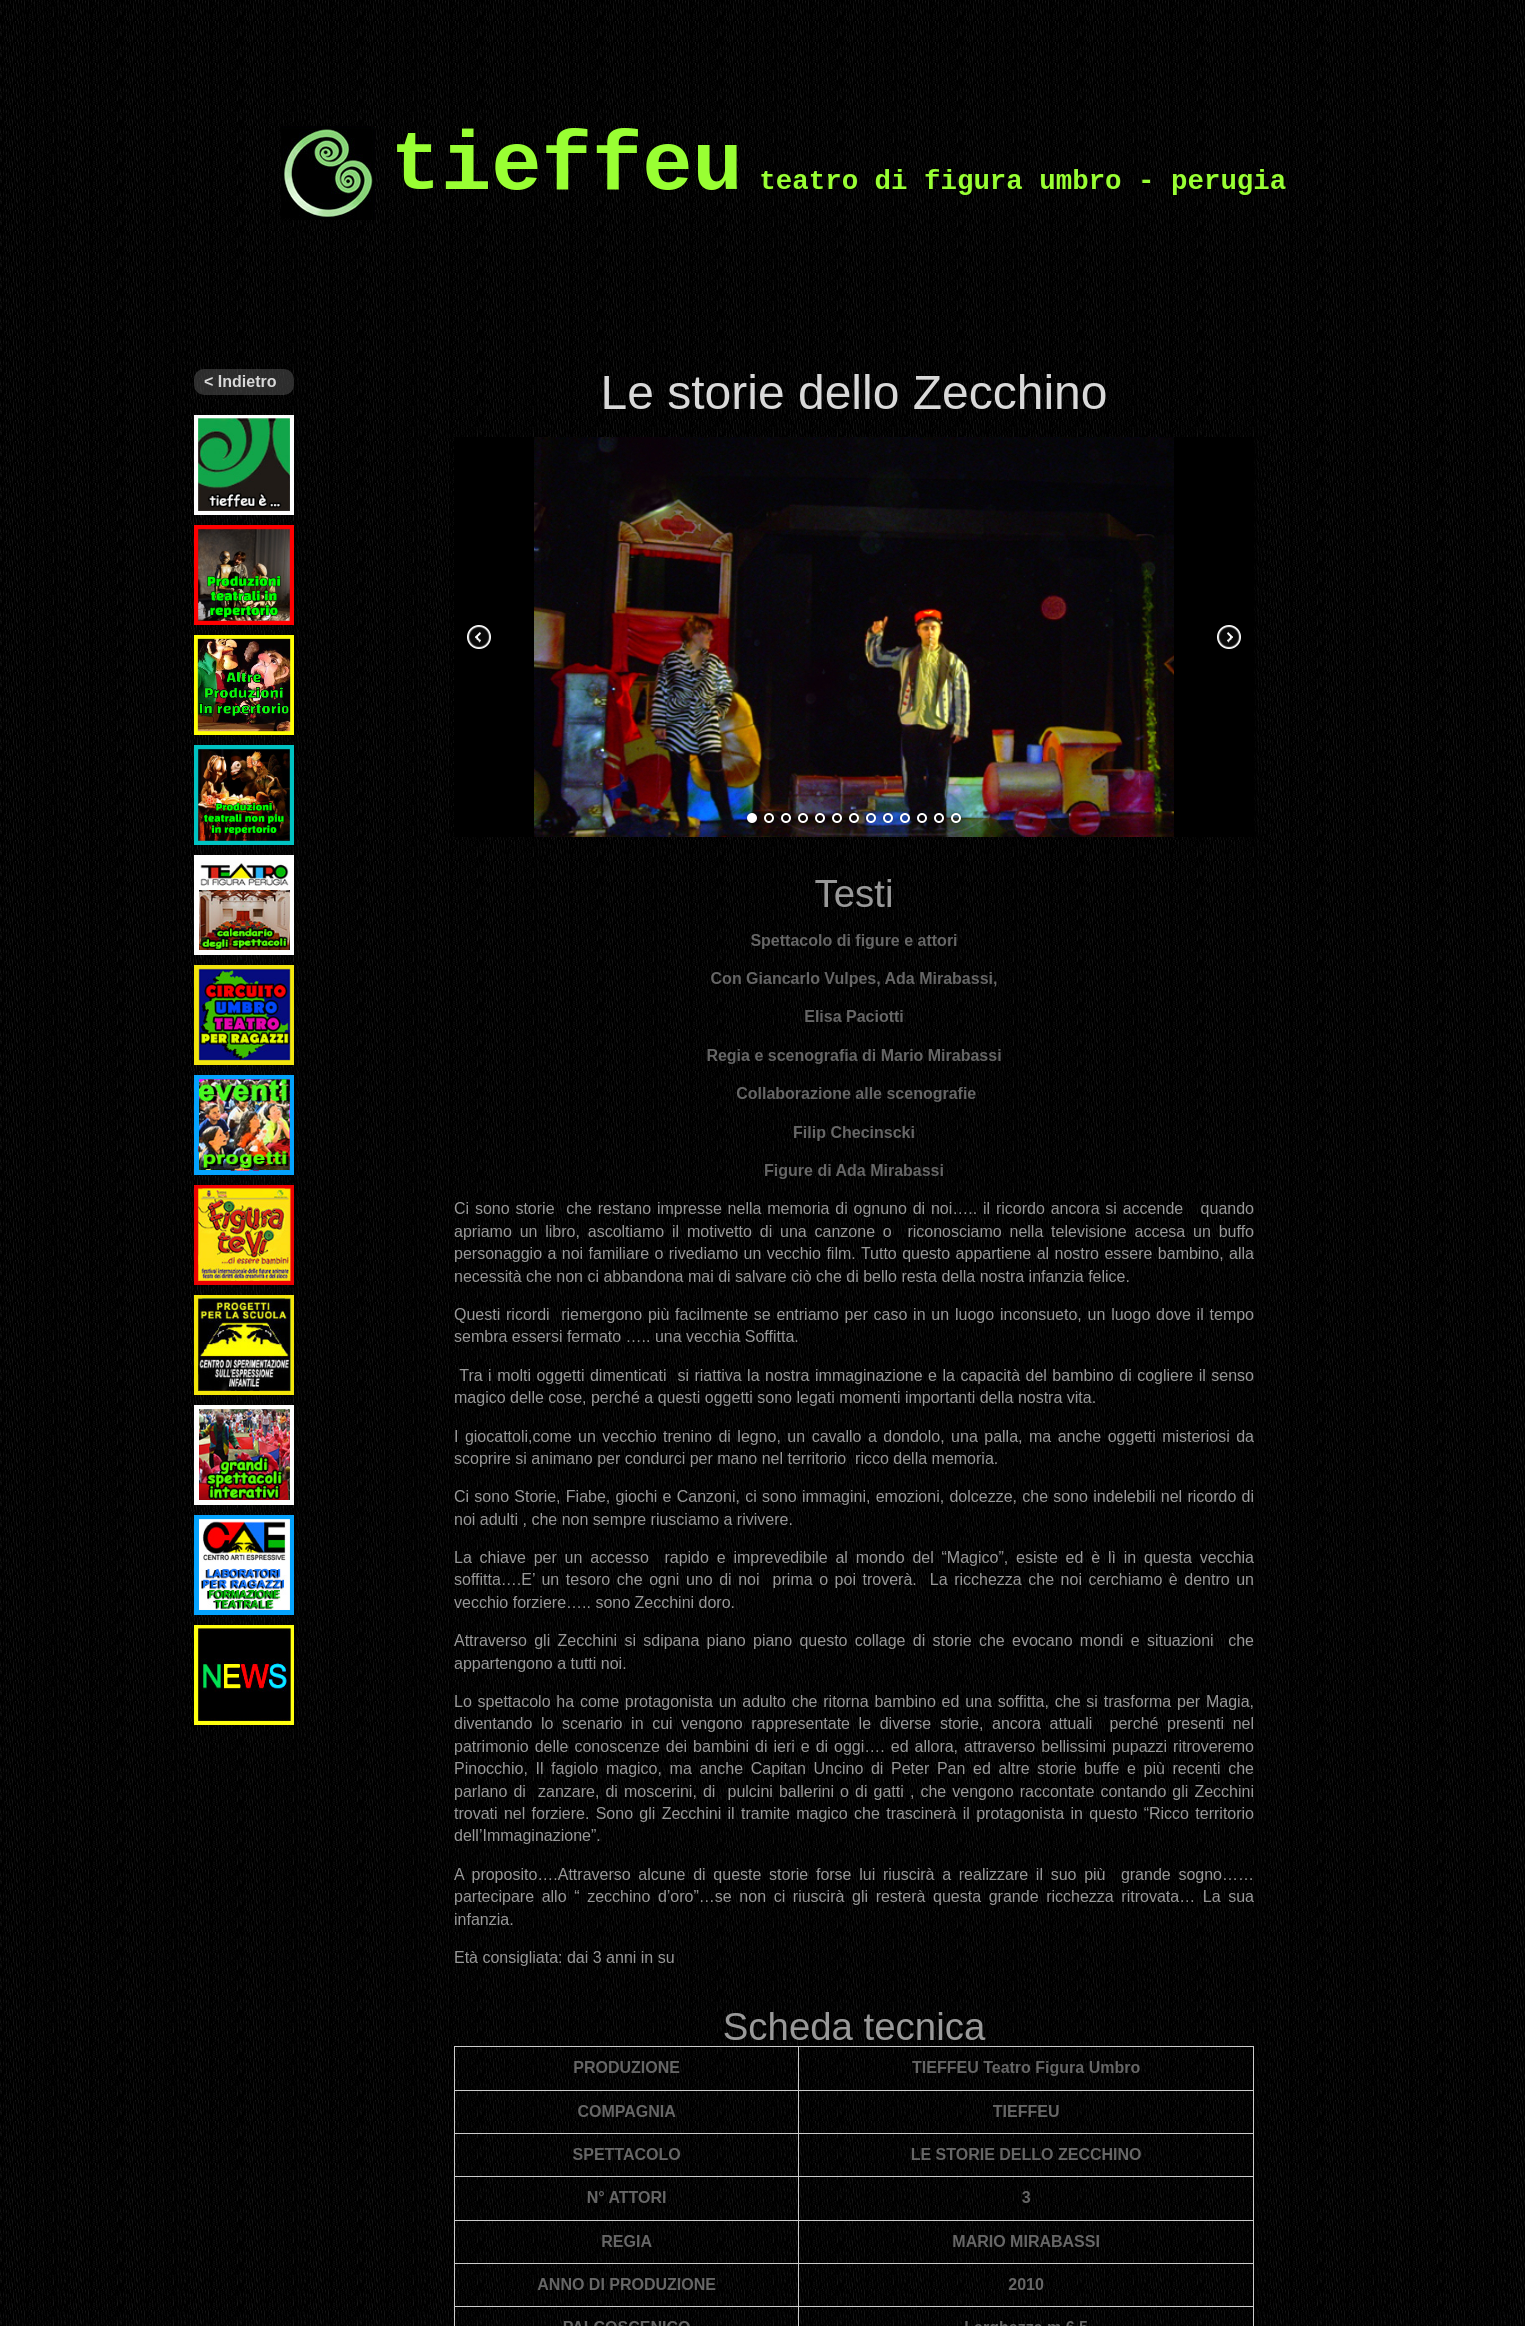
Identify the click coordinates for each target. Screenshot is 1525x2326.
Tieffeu (218, 423)
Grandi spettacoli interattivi (228, 1429)
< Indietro (240, 381)
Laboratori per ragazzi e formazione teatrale (244, 1547)
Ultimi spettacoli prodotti (228, 549)
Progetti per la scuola (244, 1311)
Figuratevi (229, 1193)
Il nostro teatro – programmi (232, 879)
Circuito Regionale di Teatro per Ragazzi (238, 997)
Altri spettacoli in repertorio (244, 651)
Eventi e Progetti (223, 1091)
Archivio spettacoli (228, 761)
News (214, 1633)
